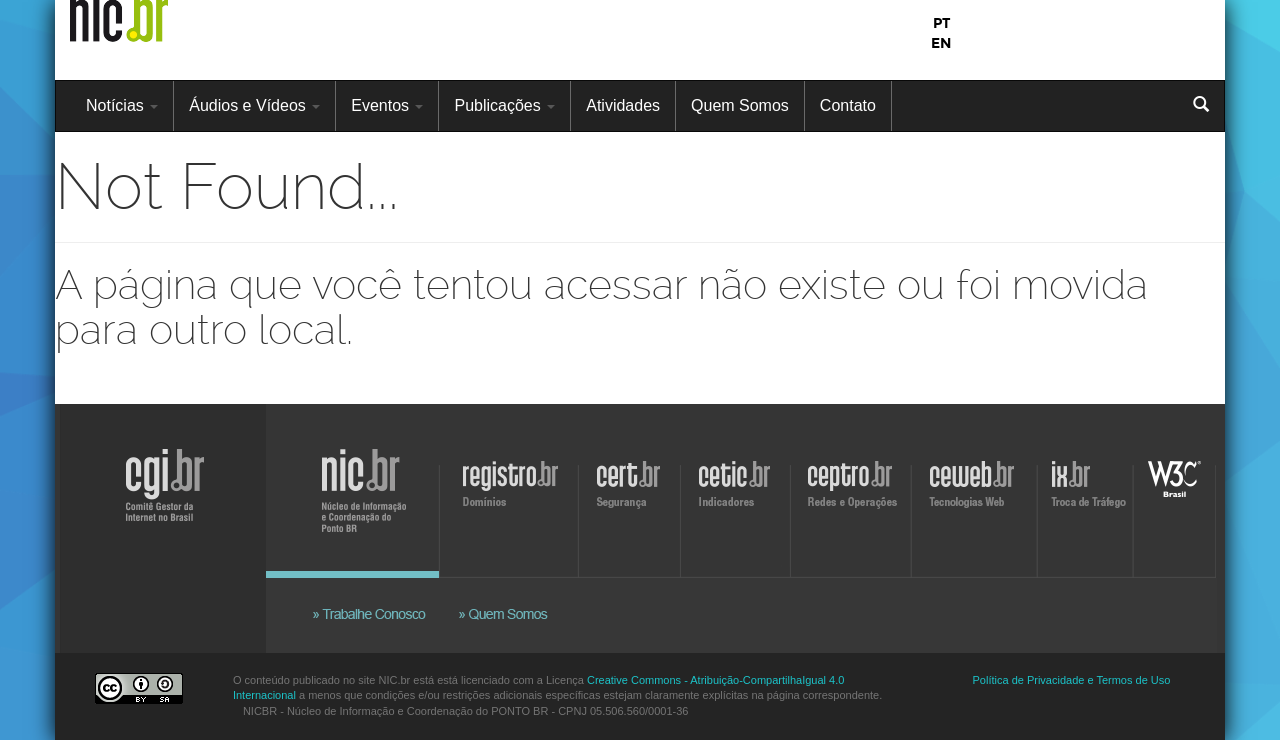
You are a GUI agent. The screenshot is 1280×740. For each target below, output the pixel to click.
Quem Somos (740, 105)
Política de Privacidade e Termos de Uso (1072, 680)
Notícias (122, 105)
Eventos (387, 105)
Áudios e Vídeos (254, 105)
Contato (848, 105)
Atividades (623, 105)
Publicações (504, 105)
